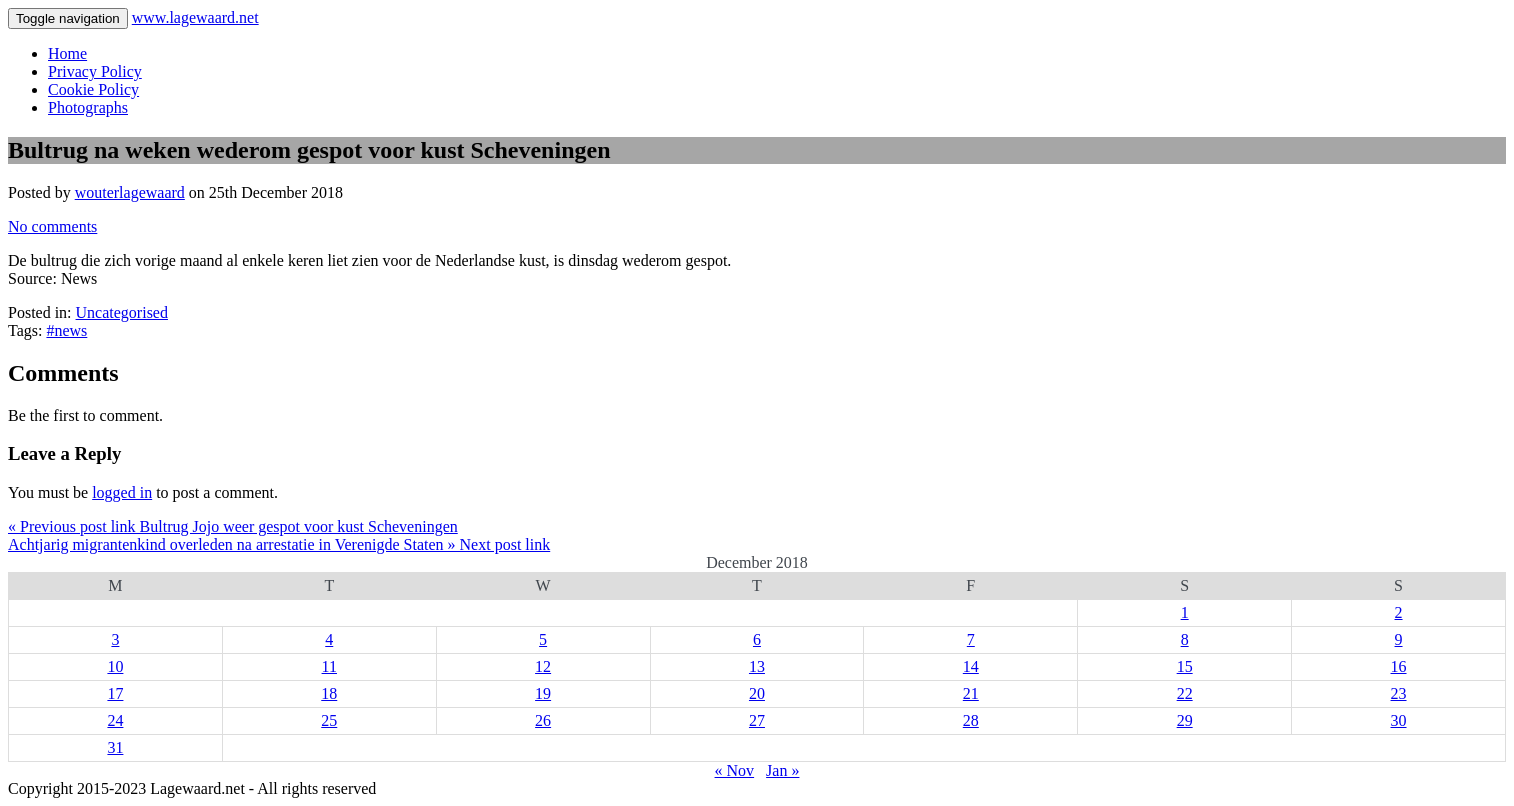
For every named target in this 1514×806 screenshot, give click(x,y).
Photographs (88, 107)
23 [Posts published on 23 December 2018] (1399, 693)
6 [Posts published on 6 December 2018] (757, 639)
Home (67, 53)
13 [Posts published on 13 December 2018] (757, 666)
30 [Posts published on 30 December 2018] (1399, 720)
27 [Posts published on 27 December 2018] (757, 720)
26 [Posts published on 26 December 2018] (543, 720)
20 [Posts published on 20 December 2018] (757, 693)
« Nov (735, 770)
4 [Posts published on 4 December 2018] (329, 639)
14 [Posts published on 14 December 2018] (971, 666)
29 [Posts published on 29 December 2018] (1185, 720)
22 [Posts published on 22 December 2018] (1185, 693)
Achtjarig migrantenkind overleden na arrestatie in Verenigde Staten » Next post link (279, 544)
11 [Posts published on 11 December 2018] (329, 666)
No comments (52, 226)
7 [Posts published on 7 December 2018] (971, 639)
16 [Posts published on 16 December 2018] (1399, 666)
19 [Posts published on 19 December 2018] (543, 693)
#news (66, 330)
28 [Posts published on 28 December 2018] (971, 720)
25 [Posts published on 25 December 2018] (329, 720)
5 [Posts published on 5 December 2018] (543, 639)
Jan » (782, 770)
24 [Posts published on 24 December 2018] (115, 720)
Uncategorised (122, 312)
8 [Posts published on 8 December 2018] (1185, 639)
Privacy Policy (95, 71)
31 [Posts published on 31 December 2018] (115, 747)
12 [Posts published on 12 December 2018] (543, 666)
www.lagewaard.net (195, 17)
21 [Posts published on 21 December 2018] (971, 693)
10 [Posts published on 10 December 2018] (115, 666)
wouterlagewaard (130, 192)
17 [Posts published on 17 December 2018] (115, 693)
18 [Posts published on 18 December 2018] (329, 693)
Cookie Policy (93, 89)
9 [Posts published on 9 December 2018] (1399, 639)
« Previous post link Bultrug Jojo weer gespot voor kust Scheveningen (233, 526)
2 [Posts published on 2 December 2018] (1399, 612)
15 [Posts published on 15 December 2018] (1185, 666)
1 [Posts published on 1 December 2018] (1185, 612)
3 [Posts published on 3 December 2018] (115, 639)
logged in (122, 492)
